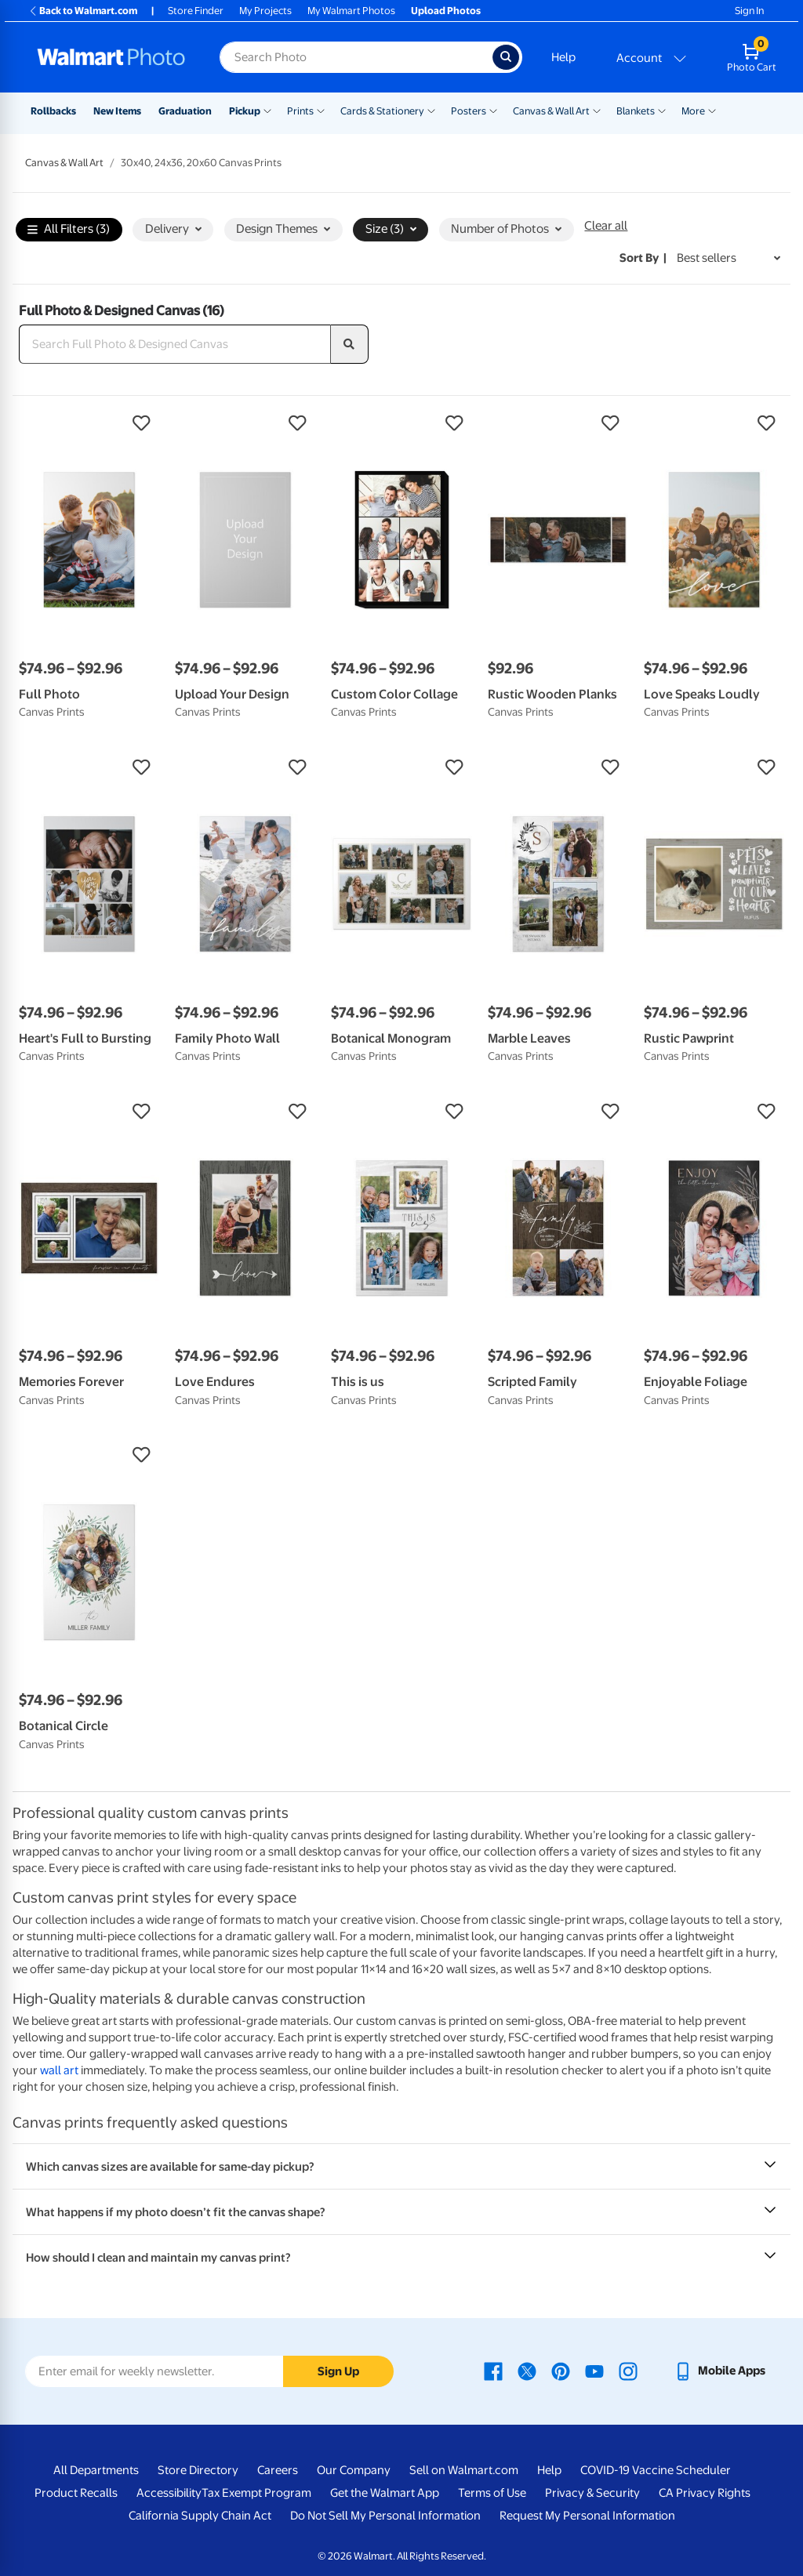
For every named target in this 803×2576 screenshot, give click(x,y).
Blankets (635, 111)
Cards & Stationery (382, 111)
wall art (59, 2070)
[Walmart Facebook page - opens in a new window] (493, 2371)
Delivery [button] (173, 229)
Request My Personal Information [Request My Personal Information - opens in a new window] (587, 2516)
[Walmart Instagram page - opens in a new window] (628, 2371)
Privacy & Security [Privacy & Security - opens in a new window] (592, 2493)
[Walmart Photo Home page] (111, 57)
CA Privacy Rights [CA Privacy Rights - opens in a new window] (704, 2493)
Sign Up (338, 2371)
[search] (350, 344)
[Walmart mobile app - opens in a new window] (719, 2371)
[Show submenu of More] (712, 109)
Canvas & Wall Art (551, 111)
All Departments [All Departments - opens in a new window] (96, 2470)
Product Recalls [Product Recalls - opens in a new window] (76, 2493)
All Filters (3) (68, 230)
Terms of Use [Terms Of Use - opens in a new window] (492, 2493)
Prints (300, 111)
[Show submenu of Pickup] (267, 109)
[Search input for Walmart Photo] (356, 57)
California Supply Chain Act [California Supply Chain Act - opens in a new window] (200, 2516)
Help (563, 57)
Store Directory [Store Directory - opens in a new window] (198, 2470)
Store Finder (195, 10)
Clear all (605, 226)
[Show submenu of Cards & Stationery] (431, 109)
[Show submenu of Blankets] (662, 109)
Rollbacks (53, 111)
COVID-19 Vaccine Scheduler (655, 2470)
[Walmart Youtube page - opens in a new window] (594, 2371)
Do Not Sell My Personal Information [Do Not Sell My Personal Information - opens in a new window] (385, 2516)
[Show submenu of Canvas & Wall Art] (596, 109)
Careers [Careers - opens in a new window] (277, 2470)
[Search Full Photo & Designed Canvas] (175, 344)
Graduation (185, 111)
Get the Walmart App (384, 2493)
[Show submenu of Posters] (493, 109)
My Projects (265, 10)
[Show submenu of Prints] (320, 109)
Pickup (244, 111)
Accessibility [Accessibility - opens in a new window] (169, 2493)
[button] (89, 423)
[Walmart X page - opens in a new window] (527, 2371)
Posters (468, 111)
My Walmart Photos (351, 10)
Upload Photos (446, 10)
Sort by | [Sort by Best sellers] (643, 258)
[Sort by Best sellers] (728, 258)
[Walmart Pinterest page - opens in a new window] (560, 2371)
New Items (117, 111)
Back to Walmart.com (82, 10)
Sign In (749, 10)
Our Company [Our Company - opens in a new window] (354, 2470)
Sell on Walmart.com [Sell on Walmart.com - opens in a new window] (463, 2470)
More (693, 111)
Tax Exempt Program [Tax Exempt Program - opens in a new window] (256, 2493)
